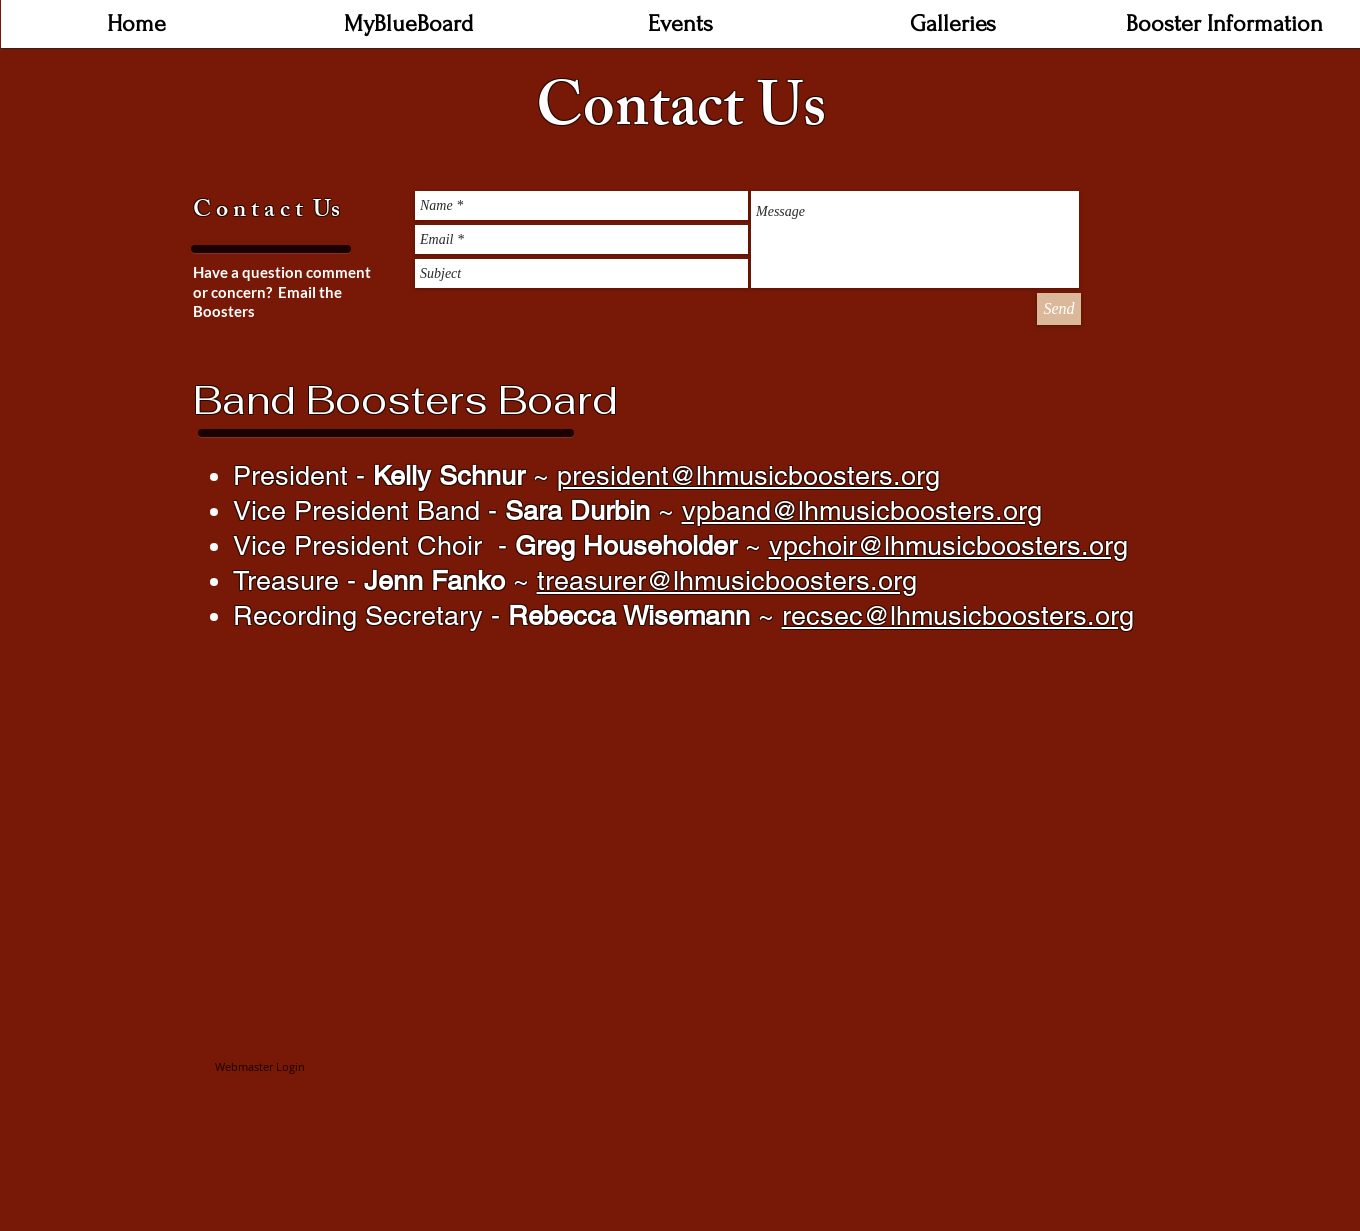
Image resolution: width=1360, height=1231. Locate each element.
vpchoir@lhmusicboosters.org (948, 545)
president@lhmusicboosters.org (748, 475)
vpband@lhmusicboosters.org (862, 510)
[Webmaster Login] (259, 1068)
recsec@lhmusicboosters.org (958, 615)
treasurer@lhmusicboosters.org (727, 580)
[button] (681, 30)
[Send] (1059, 309)
